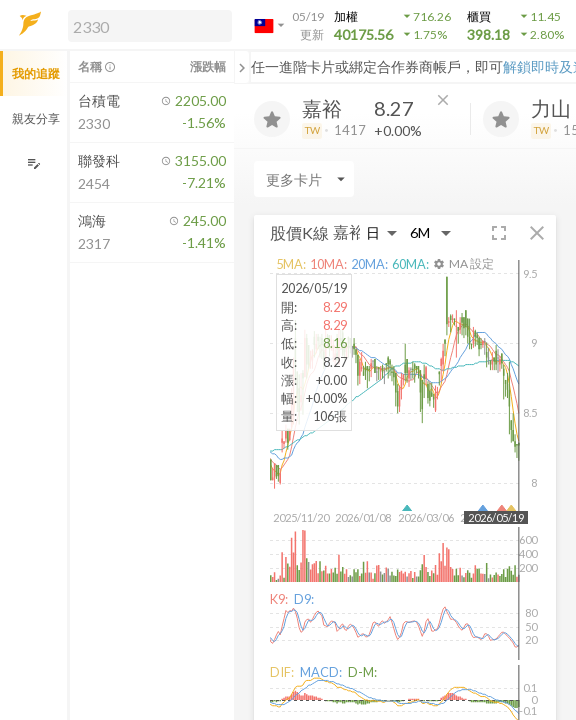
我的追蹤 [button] (36, 73)
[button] (146, 25)
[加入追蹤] (272, 119)
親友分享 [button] (36, 118)
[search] (150, 26)
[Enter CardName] (304, 179)
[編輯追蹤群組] (33, 163)
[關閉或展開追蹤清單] (242, 67)
